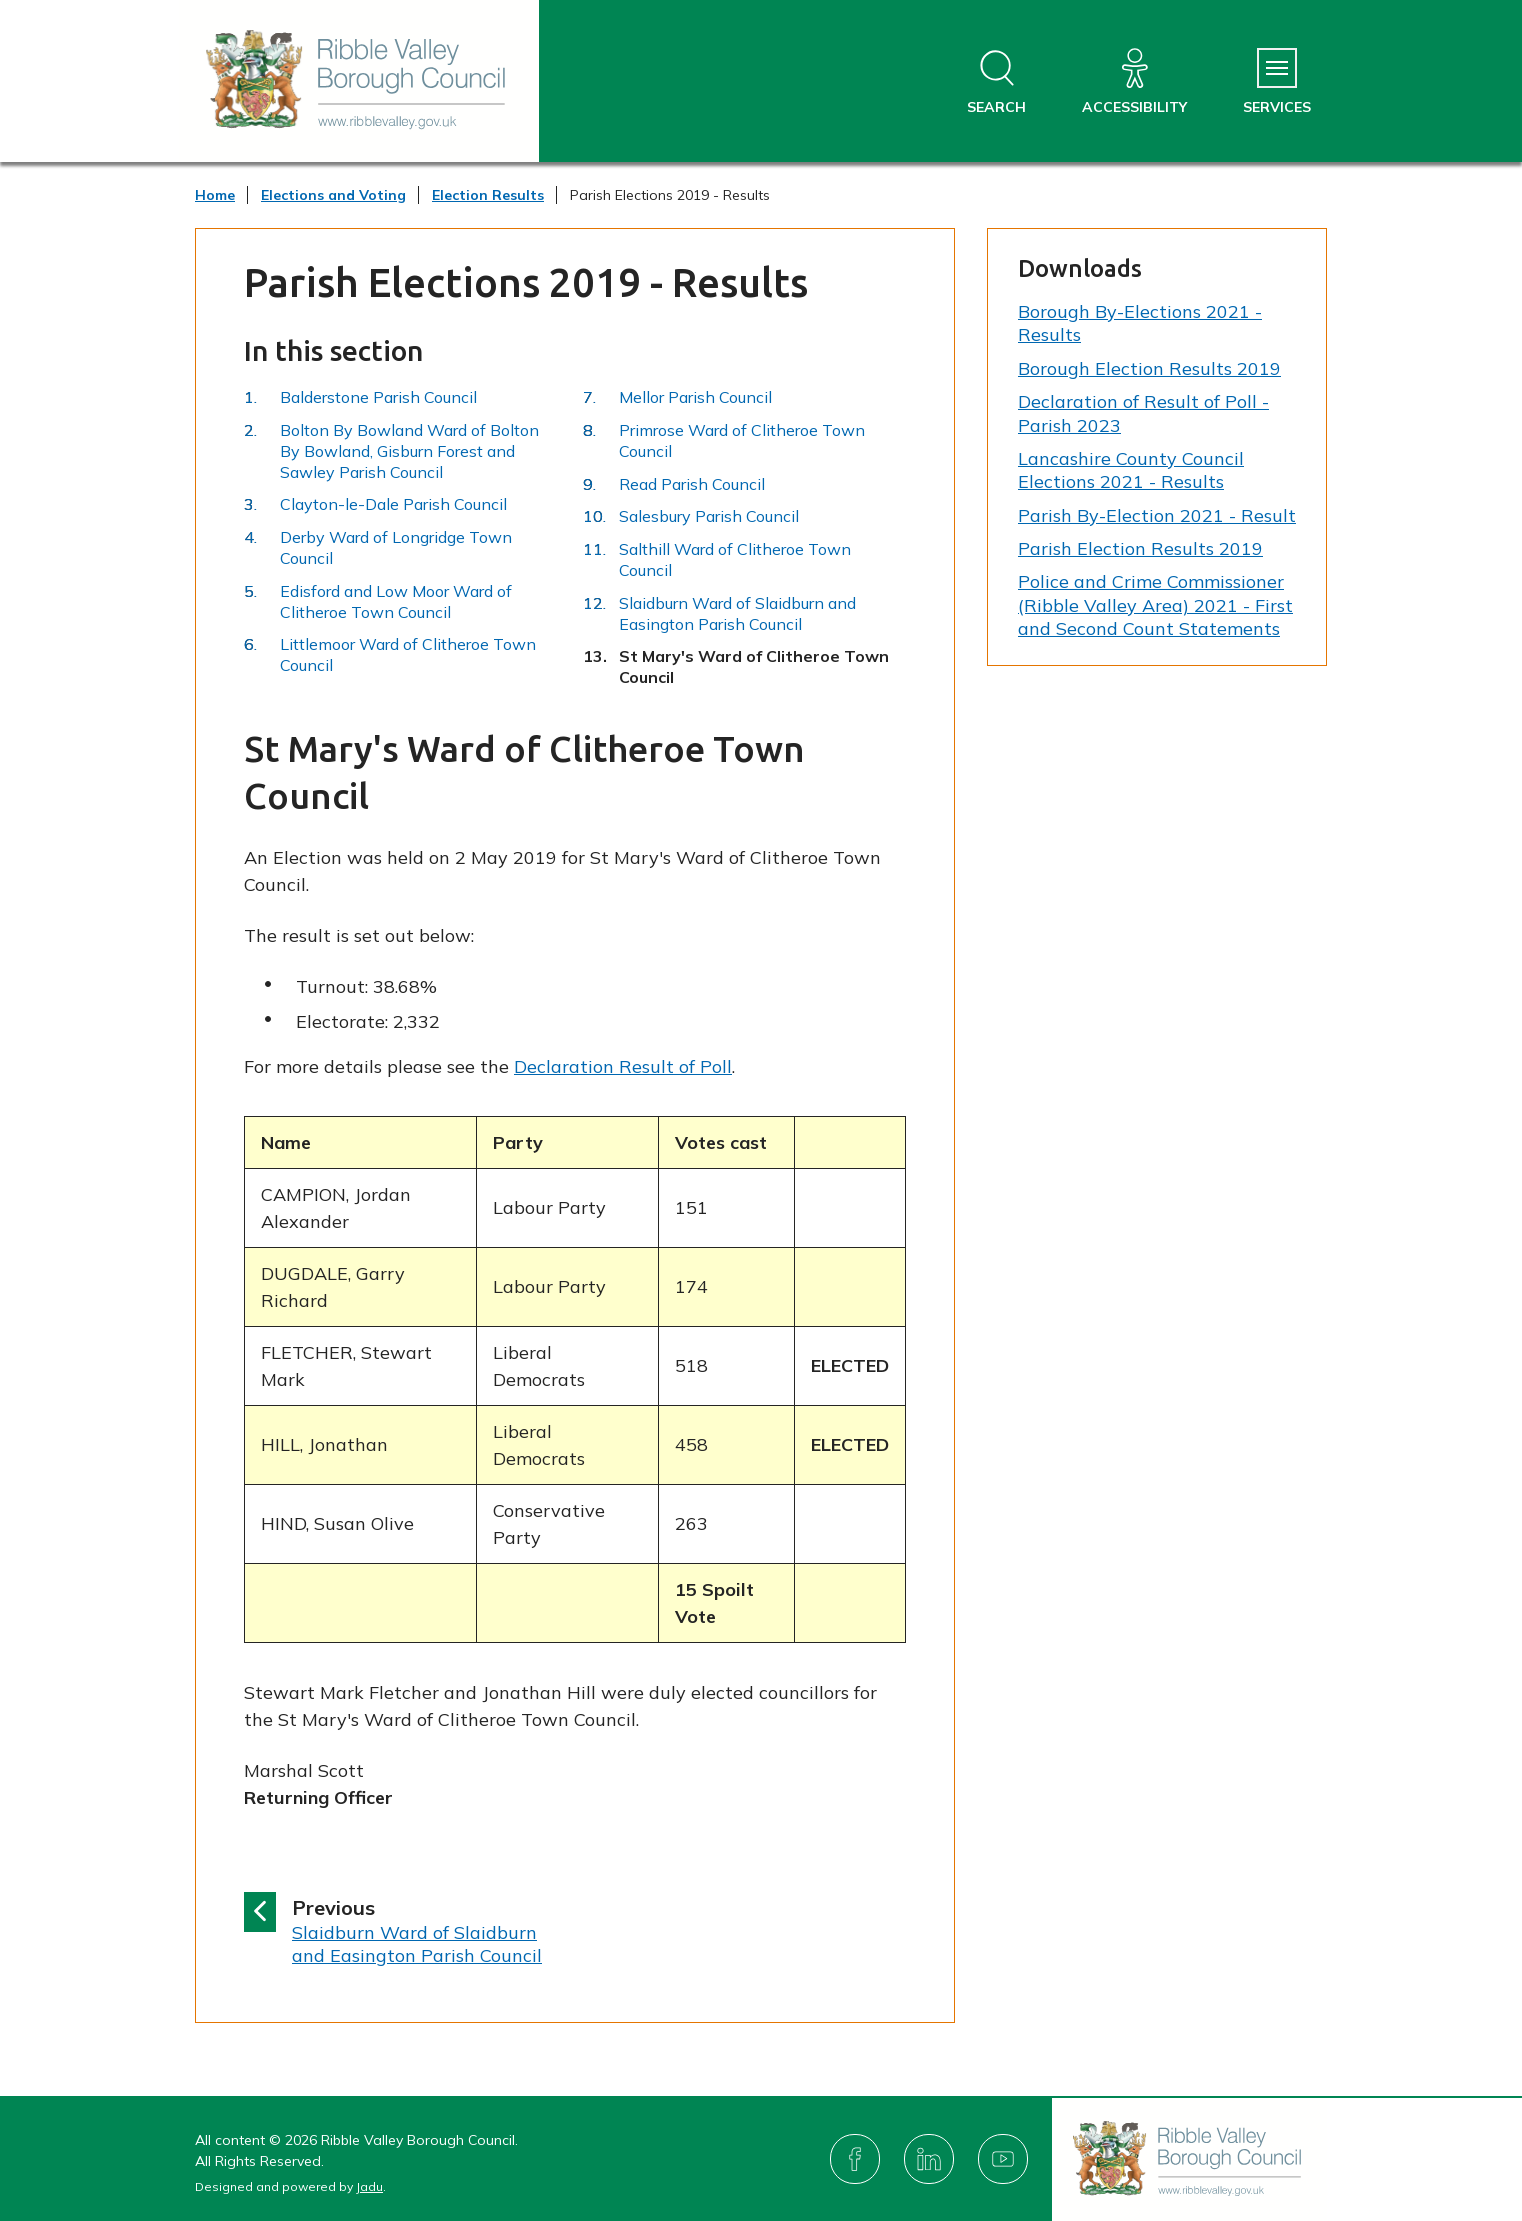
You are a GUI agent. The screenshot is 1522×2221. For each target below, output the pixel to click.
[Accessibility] (1134, 82)
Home (215, 195)
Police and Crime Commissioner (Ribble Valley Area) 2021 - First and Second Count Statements (1155, 605)
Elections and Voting (333, 195)
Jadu (369, 2186)
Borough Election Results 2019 (1149, 368)
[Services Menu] (1277, 82)
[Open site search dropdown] (996, 82)
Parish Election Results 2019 (1140, 548)
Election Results (488, 195)
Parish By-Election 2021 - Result (1157, 515)
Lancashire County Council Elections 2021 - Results (1131, 470)
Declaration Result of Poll (623, 1066)
